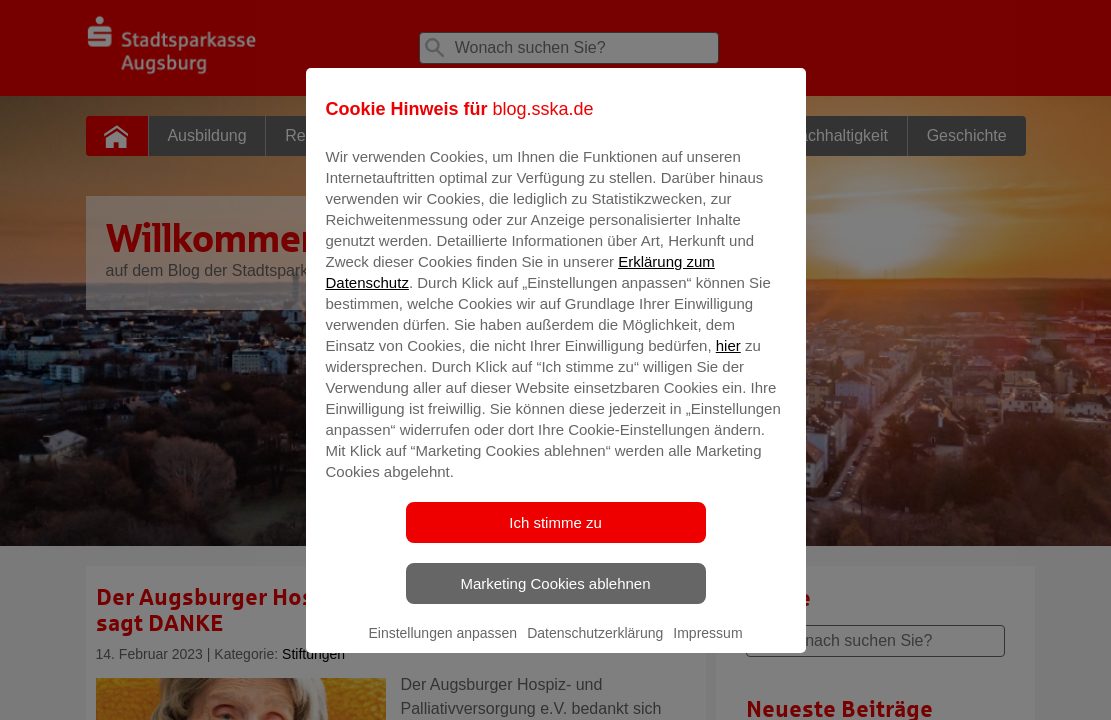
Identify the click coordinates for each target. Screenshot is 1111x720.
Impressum (707, 647)
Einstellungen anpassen (442, 647)
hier (728, 359)
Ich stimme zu (555, 536)
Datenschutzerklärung (595, 647)
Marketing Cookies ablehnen (555, 597)
